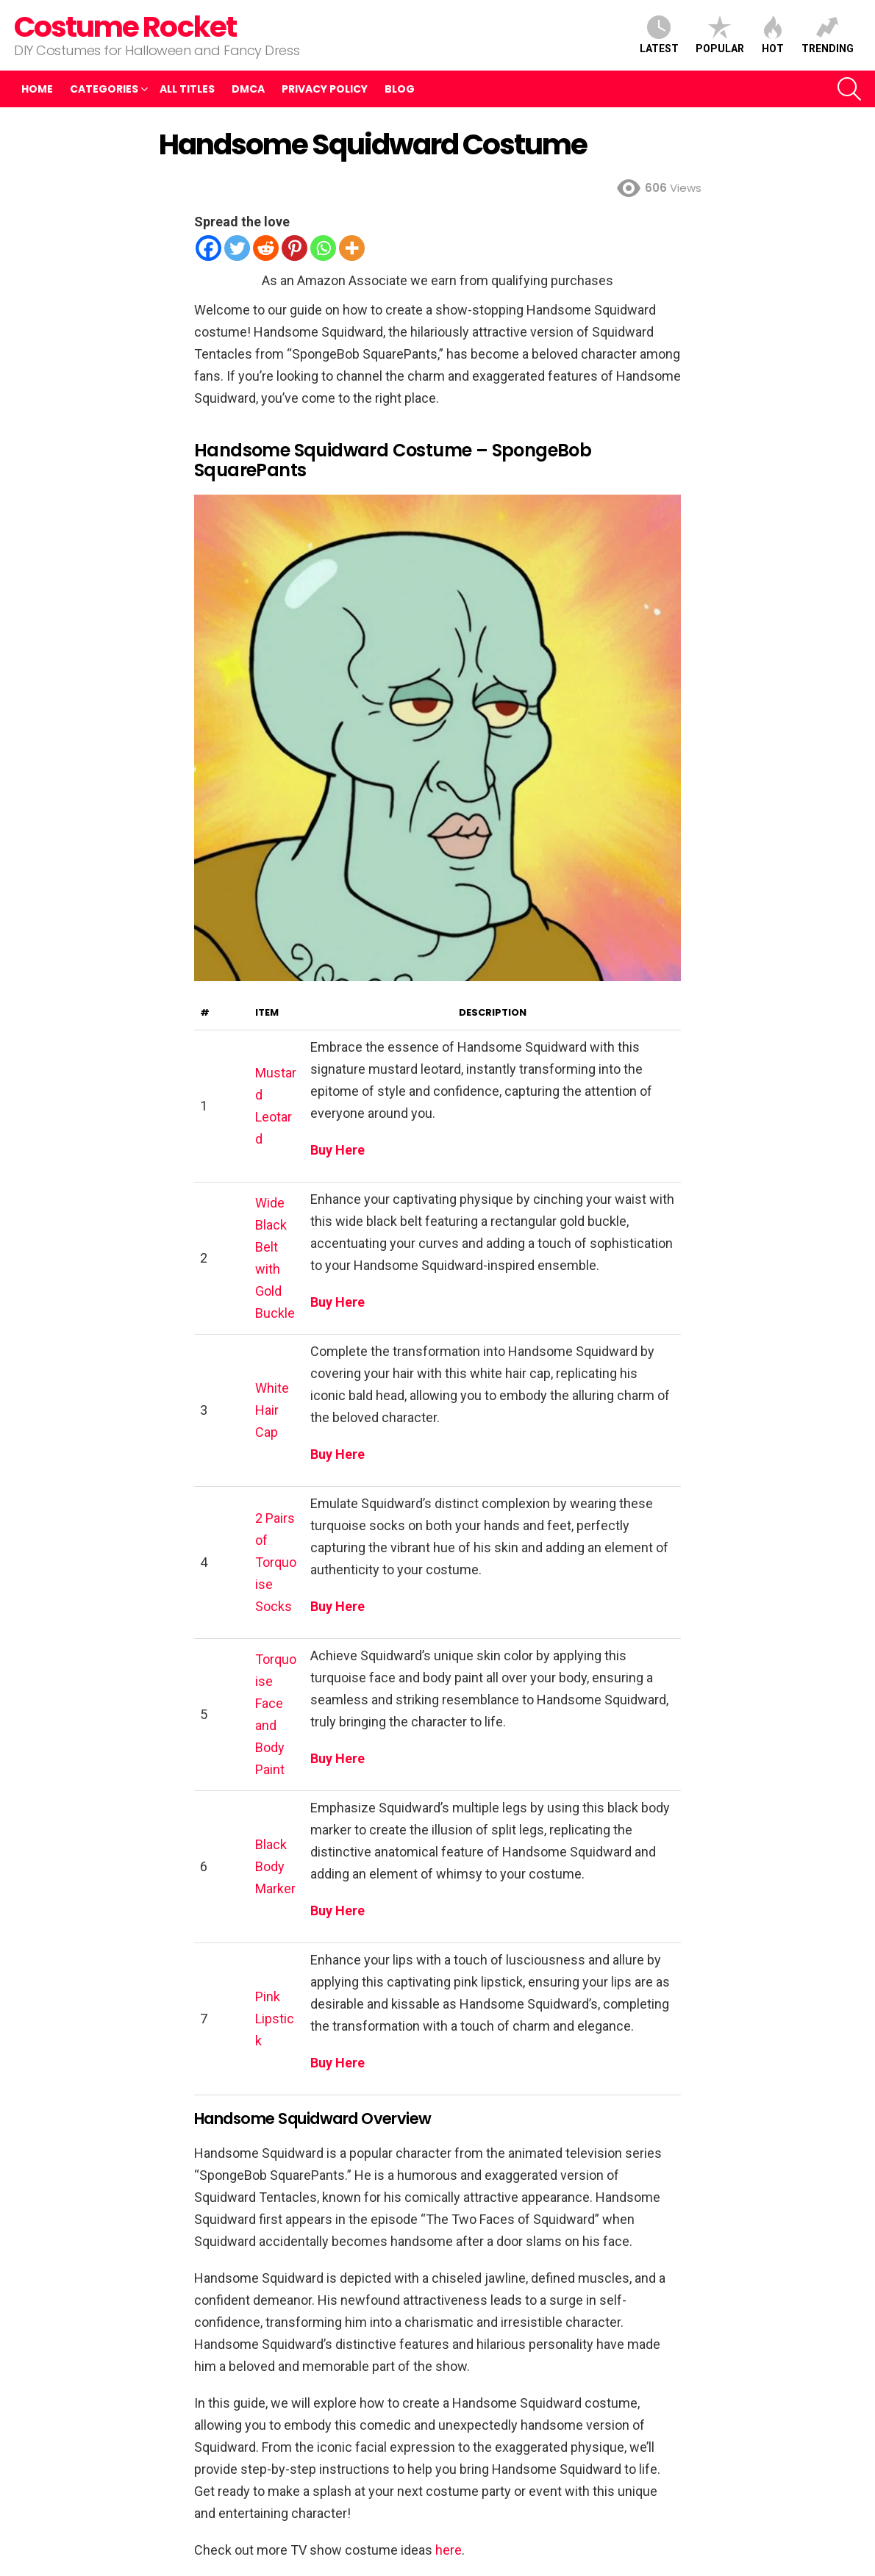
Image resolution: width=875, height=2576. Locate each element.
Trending (827, 34)
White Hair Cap (272, 1410)
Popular (720, 34)
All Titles (187, 89)
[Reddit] (266, 248)
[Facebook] (208, 248)
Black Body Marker (275, 1866)
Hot (773, 34)
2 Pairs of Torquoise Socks (275, 1562)
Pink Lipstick (274, 2018)
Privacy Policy (325, 89)
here (448, 2550)
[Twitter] (237, 248)
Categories (104, 89)
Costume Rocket (125, 27)
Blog (400, 89)
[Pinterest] (294, 248)
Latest (659, 34)
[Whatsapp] (323, 248)
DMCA (248, 89)
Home (37, 89)
